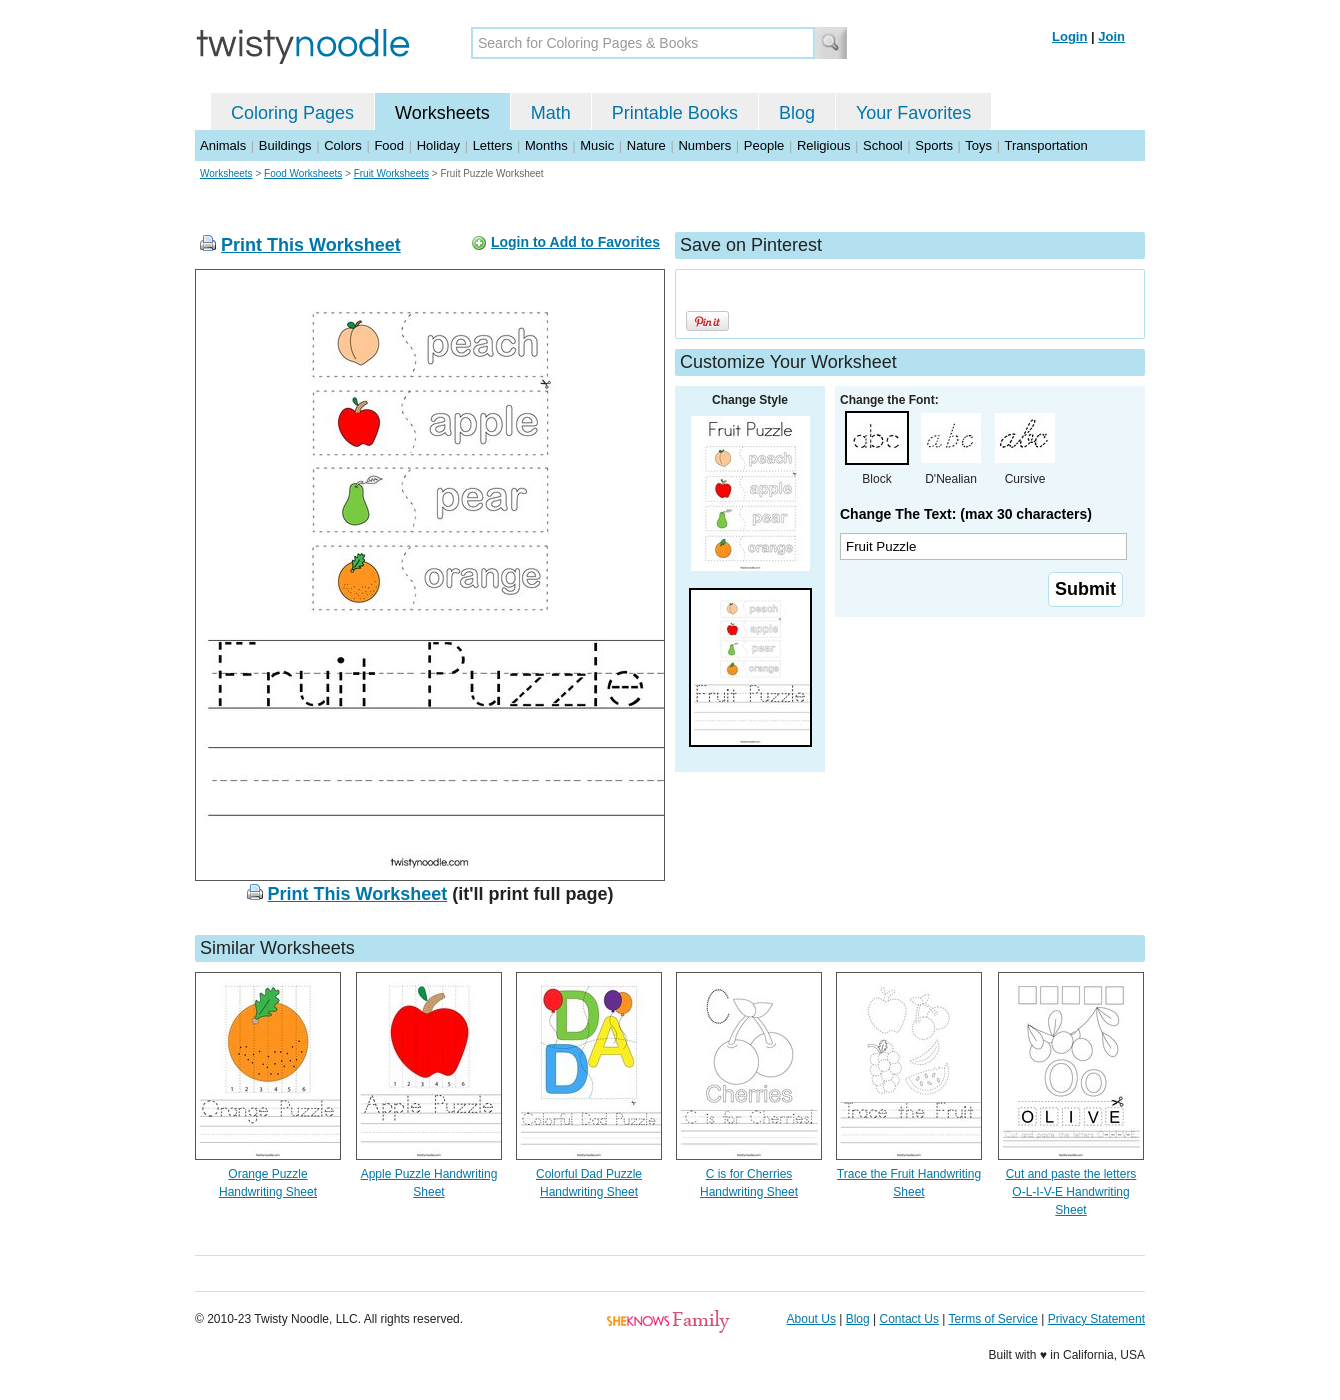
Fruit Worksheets (391, 173)
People (764, 145)
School (883, 145)
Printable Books (675, 113)
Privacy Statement (1096, 1319)
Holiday (438, 145)
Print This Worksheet (311, 245)
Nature (646, 145)
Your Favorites (913, 113)
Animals (223, 145)
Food (389, 145)
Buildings (285, 145)
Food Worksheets (303, 173)
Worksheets (442, 113)
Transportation (1045, 145)
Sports (934, 145)
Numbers (704, 145)
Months (546, 145)
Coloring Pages (292, 113)
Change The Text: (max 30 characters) (966, 514)
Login (1069, 36)
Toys (978, 145)
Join (1111, 36)
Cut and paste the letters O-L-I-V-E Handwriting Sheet (1071, 1192)
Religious (823, 145)
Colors (343, 145)
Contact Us (909, 1319)
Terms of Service (992, 1319)
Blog (797, 113)
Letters (493, 145)
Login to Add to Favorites (575, 242)
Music (597, 145)
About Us (811, 1319)
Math (551, 113)
